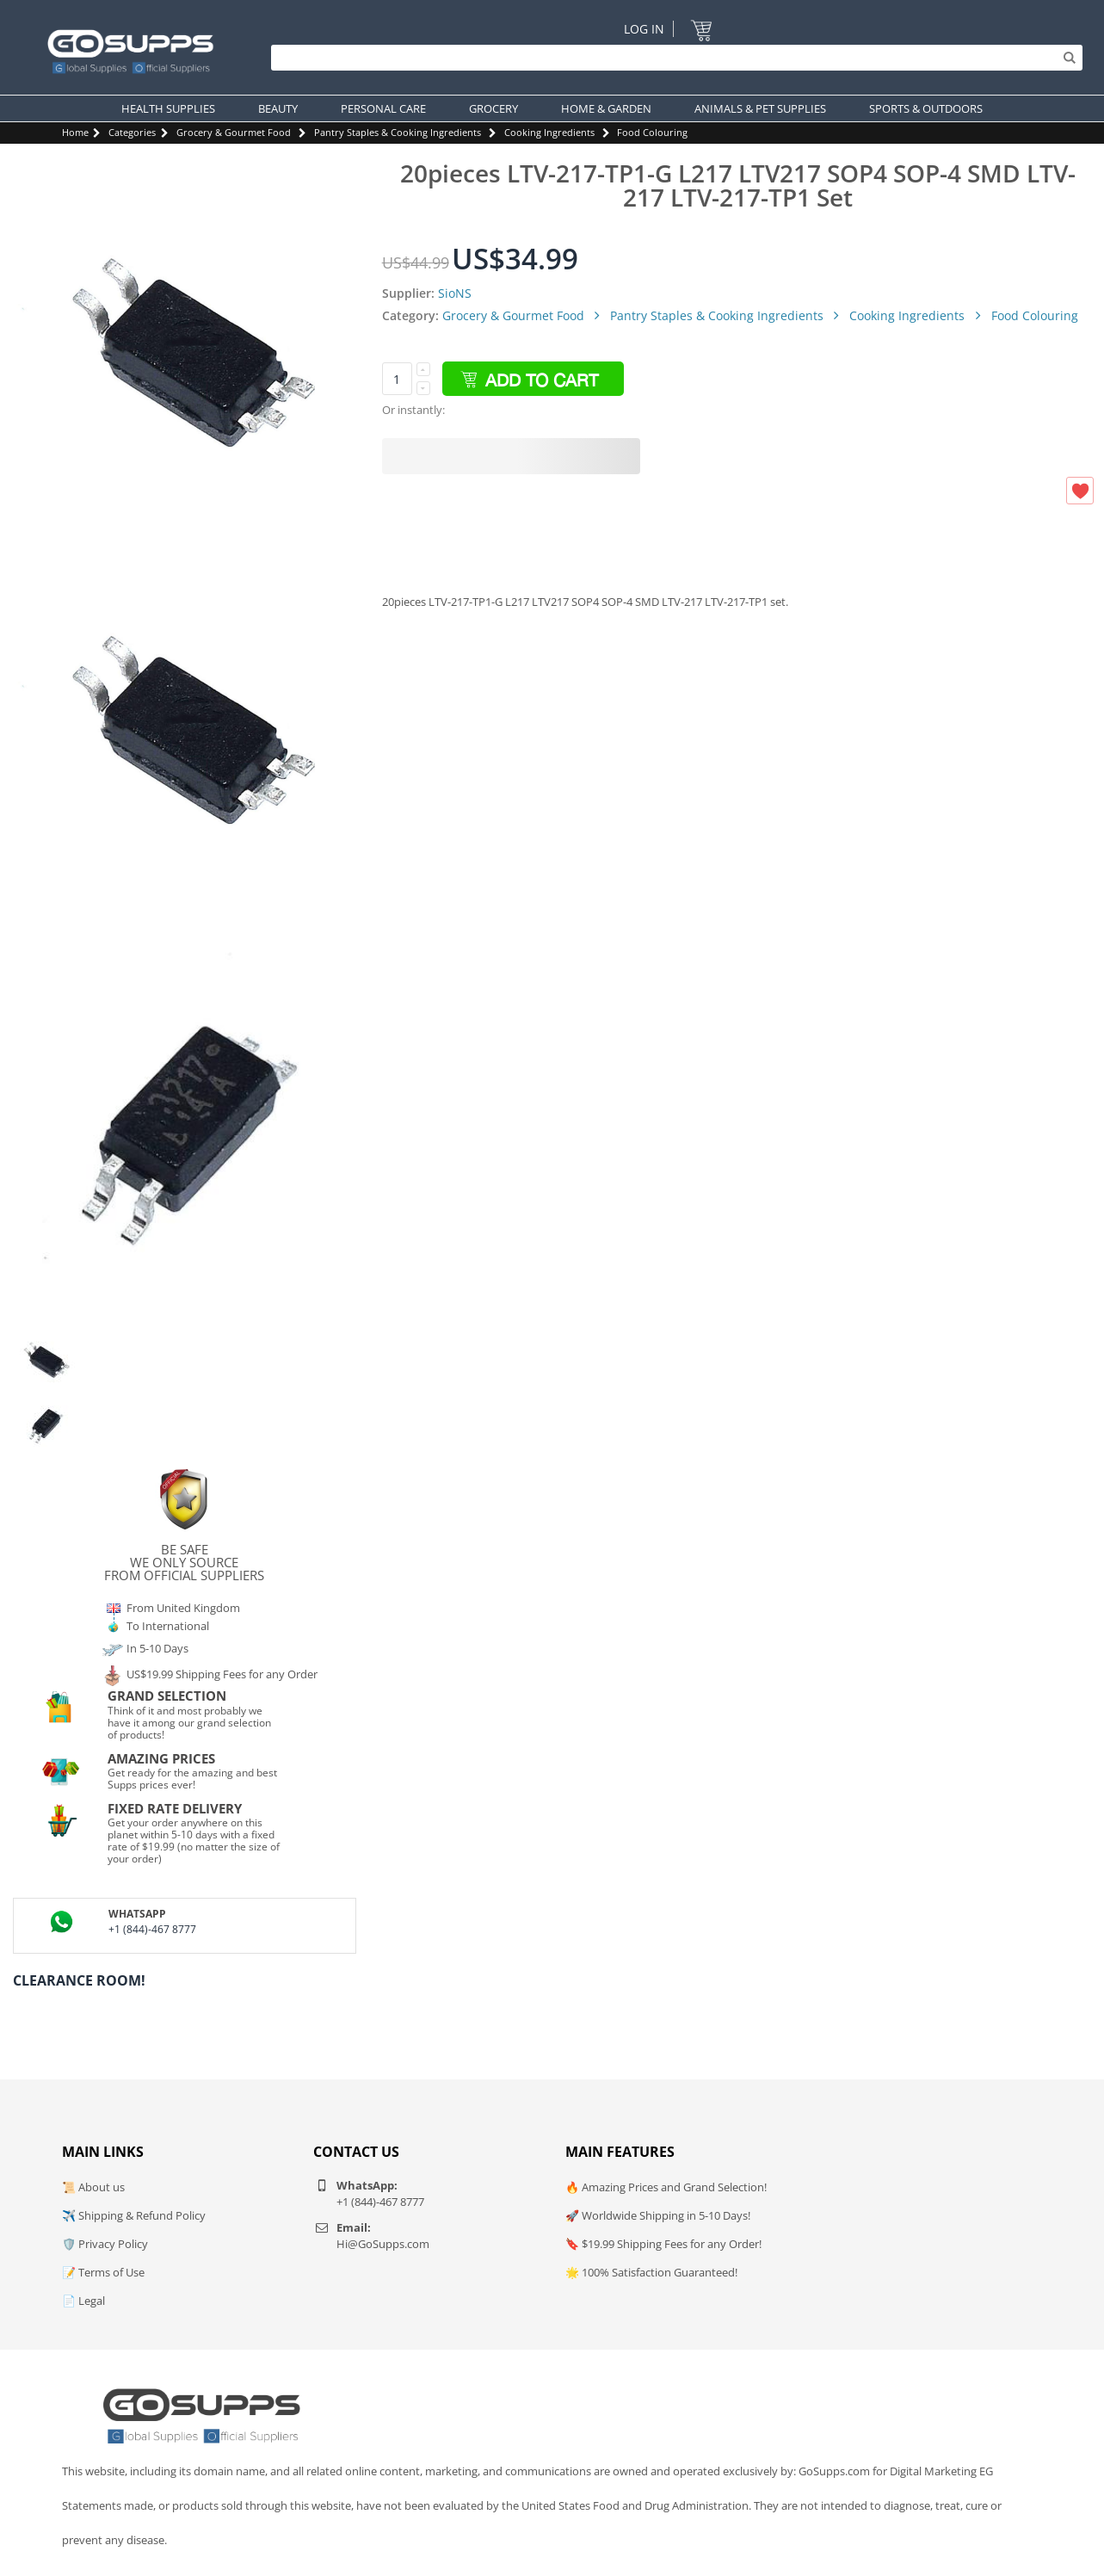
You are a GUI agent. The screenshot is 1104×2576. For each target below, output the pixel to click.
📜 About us (93, 2187)
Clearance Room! (79, 1980)
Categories (132, 132)
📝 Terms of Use (103, 2272)
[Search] (672, 58)
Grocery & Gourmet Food (233, 132)
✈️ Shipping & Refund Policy (134, 2215)
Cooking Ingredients (549, 132)
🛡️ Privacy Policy (105, 2244)
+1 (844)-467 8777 (152, 1929)
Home (75, 132)
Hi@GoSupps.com (382, 2244)
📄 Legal (83, 2300)
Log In (644, 29)
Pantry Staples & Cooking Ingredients (397, 132)
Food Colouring (652, 132)
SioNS (455, 293)
